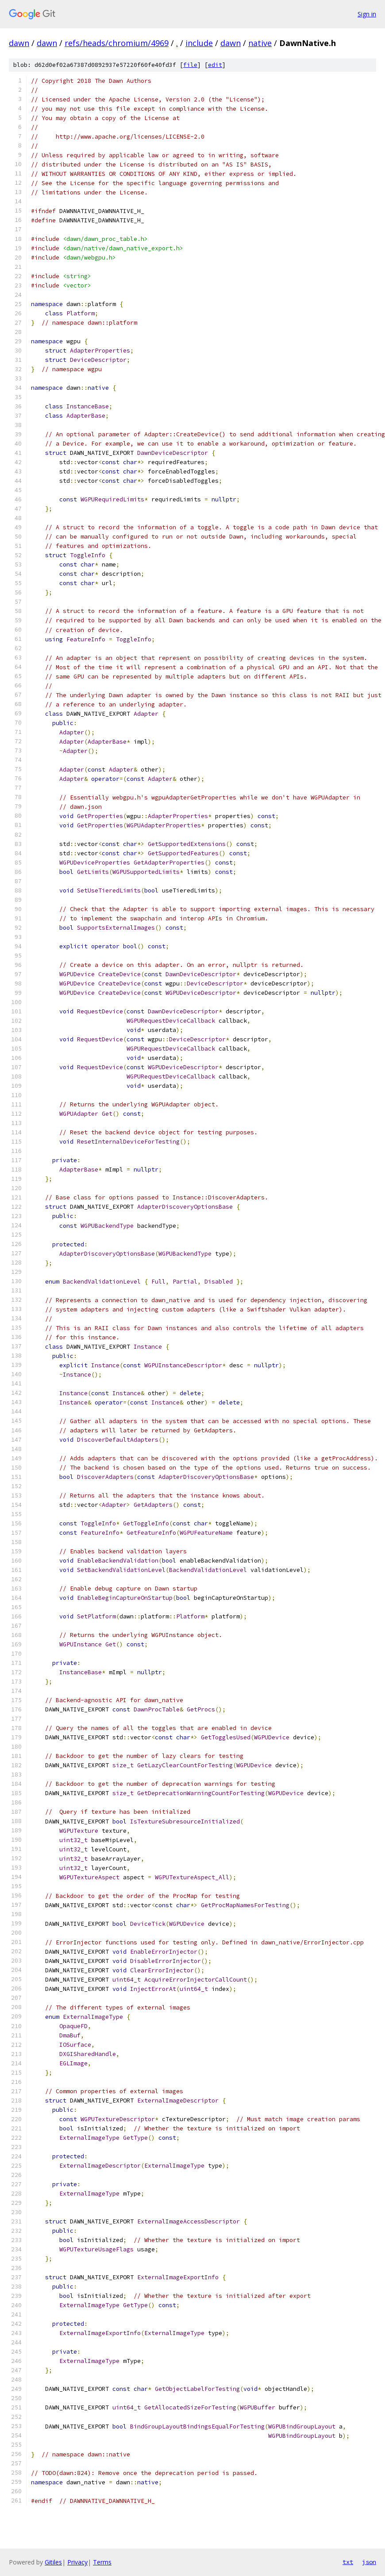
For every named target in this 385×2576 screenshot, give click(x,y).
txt (348, 2562)
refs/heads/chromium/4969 (117, 43)
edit (215, 65)
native (260, 43)
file (190, 65)
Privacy (77, 2562)
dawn (19, 43)
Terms (102, 2562)
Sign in (367, 14)
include (199, 43)
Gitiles (53, 2562)
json (369, 2562)
